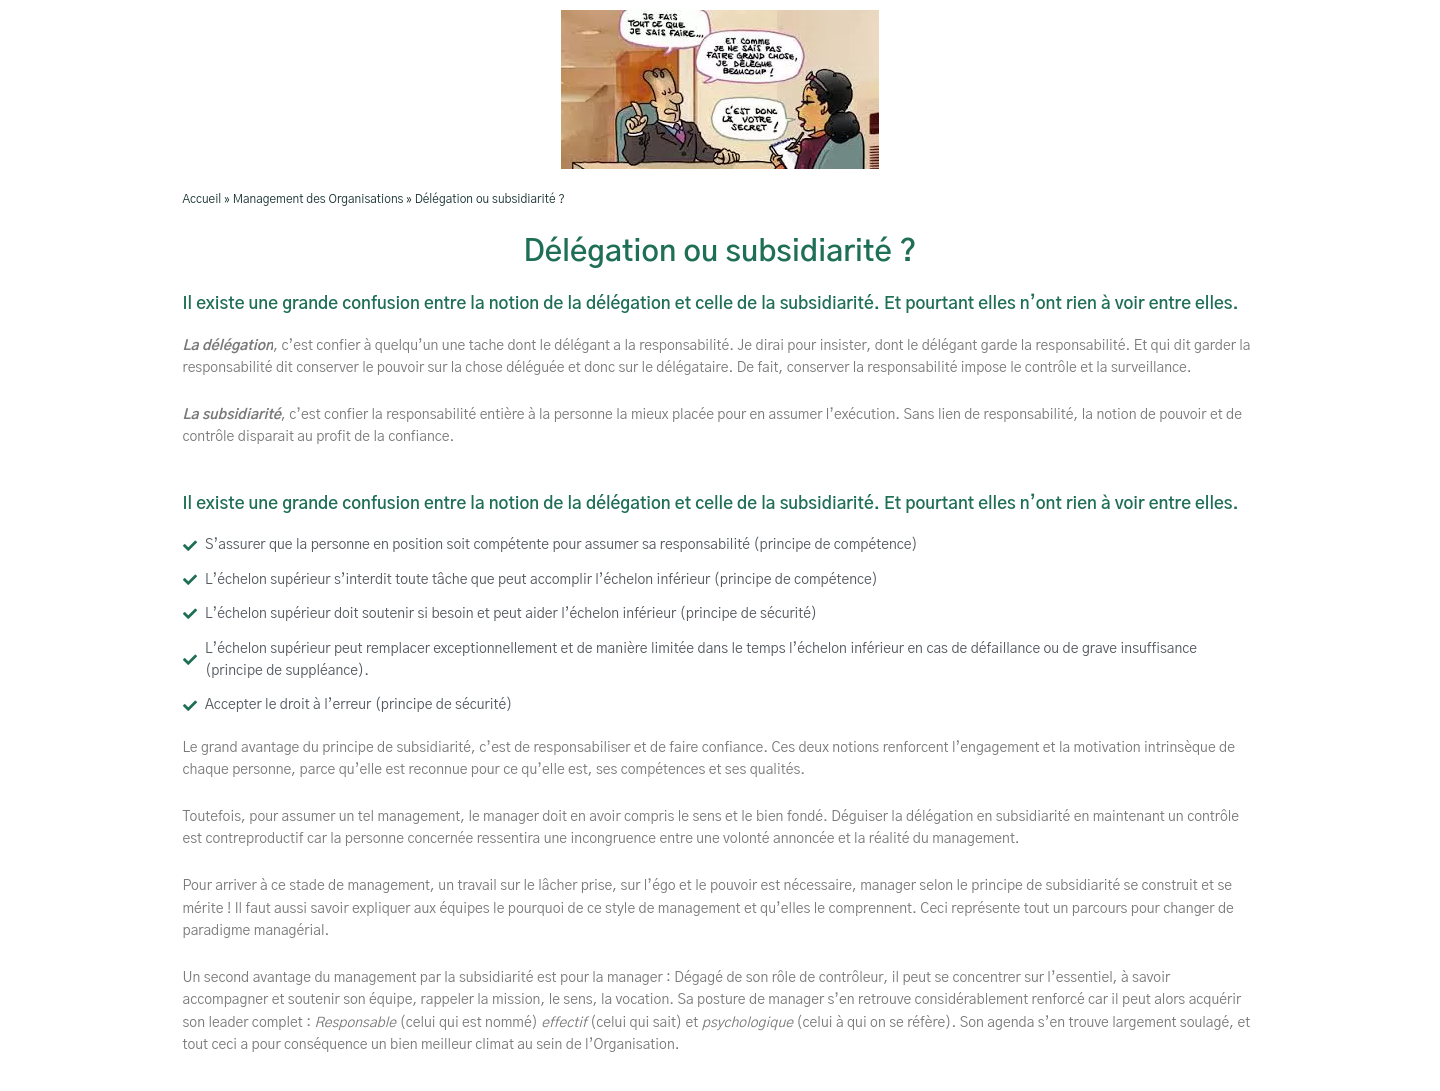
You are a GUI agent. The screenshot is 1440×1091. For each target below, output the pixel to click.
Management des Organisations (318, 199)
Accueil (202, 199)
